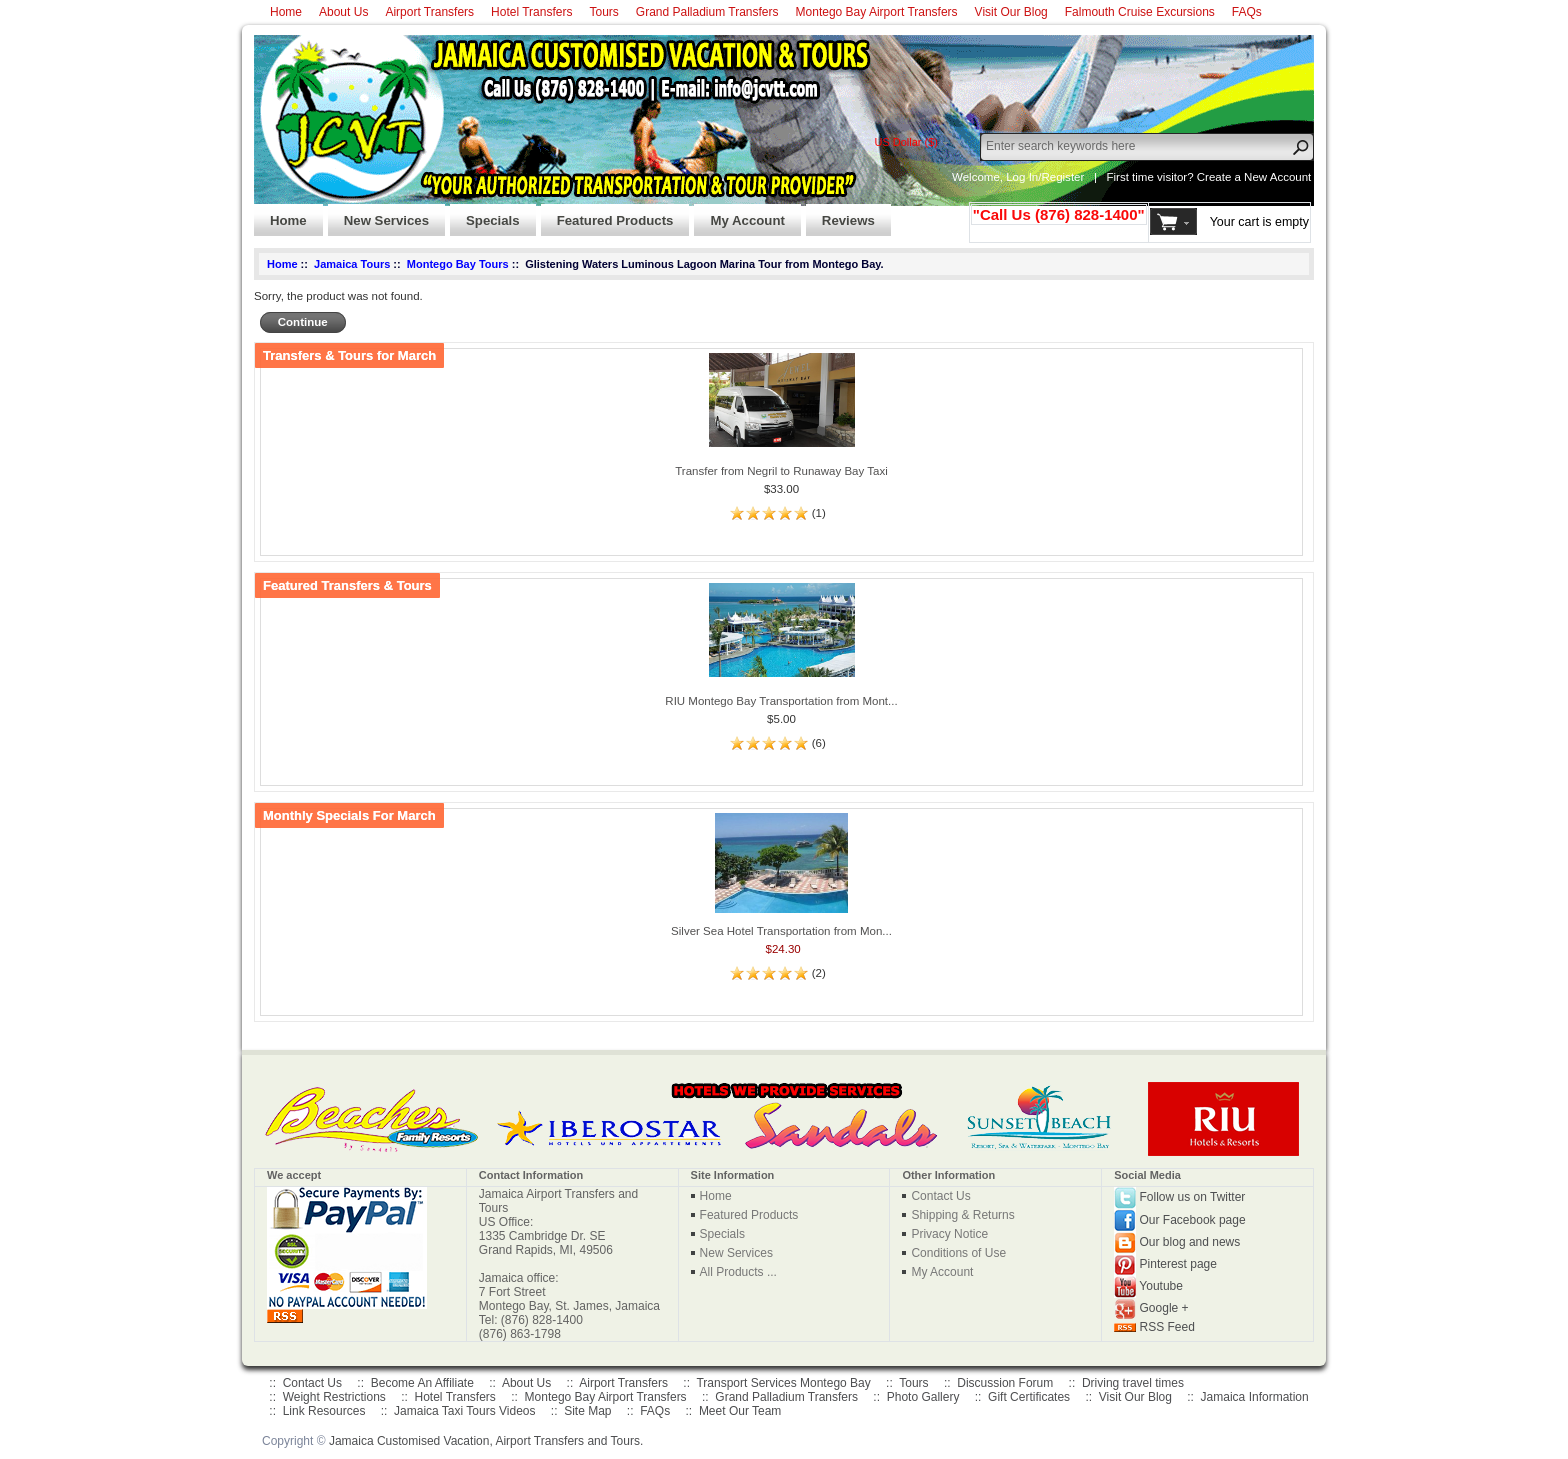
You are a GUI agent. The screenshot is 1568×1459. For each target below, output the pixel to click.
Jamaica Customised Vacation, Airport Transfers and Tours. (486, 1441)
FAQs (1247, 12)
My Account (739, 215)
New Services (378, 215)
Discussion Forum (1005, 1383)
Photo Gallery (923, 1397)
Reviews (840, 215)
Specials (485, 215)
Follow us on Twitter (1193, 1197)
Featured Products (607, 215)
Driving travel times (1133, 1383)
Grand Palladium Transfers (707, 12)
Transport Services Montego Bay (783, 1383)
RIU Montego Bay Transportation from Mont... (781, 701)
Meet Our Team (740, 1411)
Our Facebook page (1193, 1219)
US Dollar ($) (906, 142)
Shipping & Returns (962, 1215)
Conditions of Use (958, 1253)
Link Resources (324, 1411)
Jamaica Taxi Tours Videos (464, 1411)
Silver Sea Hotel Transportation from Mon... (781, 931)
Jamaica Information (1255, 1397)
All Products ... (738, 1272)
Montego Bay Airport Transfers (877, 12)
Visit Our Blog (1011, 12)
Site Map (587, 1411)
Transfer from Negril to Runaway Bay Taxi (781, 471)
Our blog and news (1190, 1242)
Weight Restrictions (334, 1397)
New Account (1277, 177)
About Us (343, 12)
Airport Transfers (429, 12)
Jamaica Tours (352, 264)
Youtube (1161, 1286)
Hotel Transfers (531, 12)
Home (286, 12)
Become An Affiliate (422, 1383)
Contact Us (940, 1196)
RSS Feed (1167, 1327)
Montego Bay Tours (458, 264)
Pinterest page (1178, 1264)
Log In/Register (1045, 177)
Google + (1164, 1308)
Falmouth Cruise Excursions (1140, 12)
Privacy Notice (949, 1234)
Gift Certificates (1029, 1397)
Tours (603, 12)
